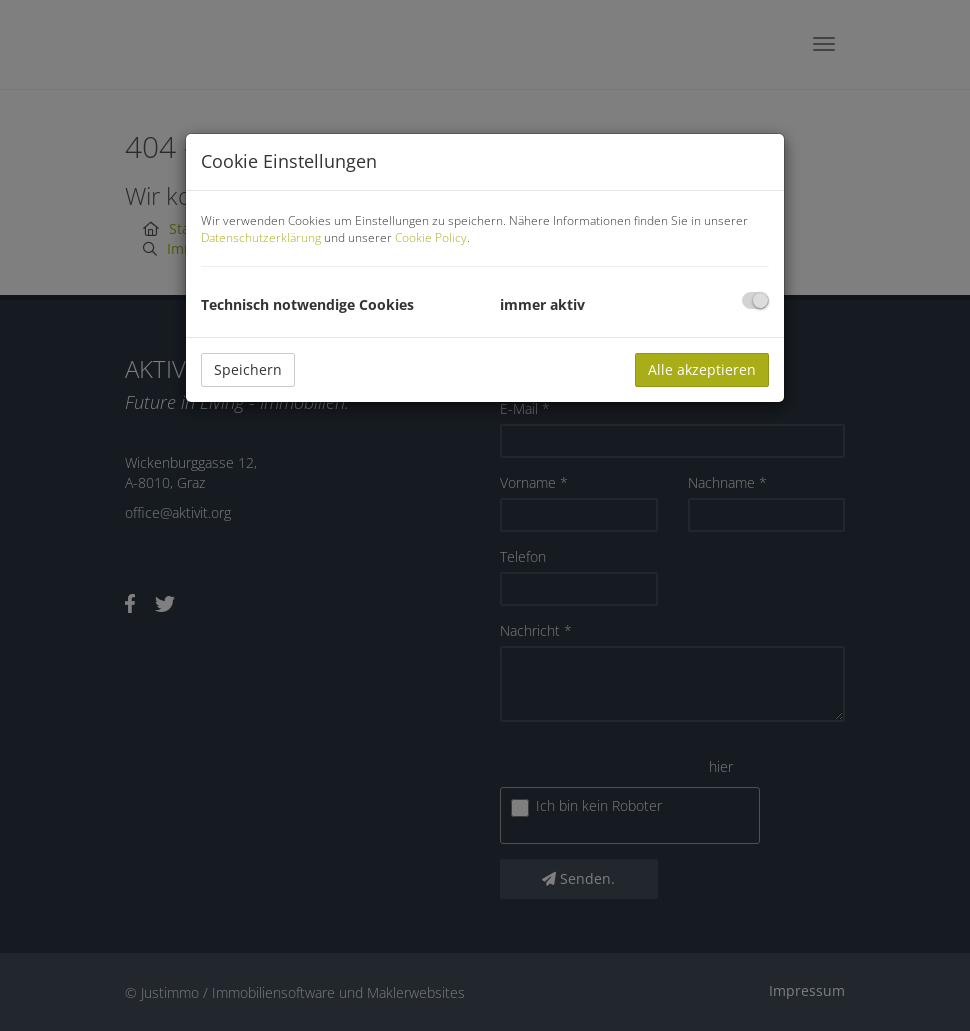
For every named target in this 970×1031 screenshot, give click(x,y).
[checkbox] (755, 300)
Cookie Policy (431, 237)
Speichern (248, 369)
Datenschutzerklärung (261, 237)
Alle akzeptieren (702, 369)
